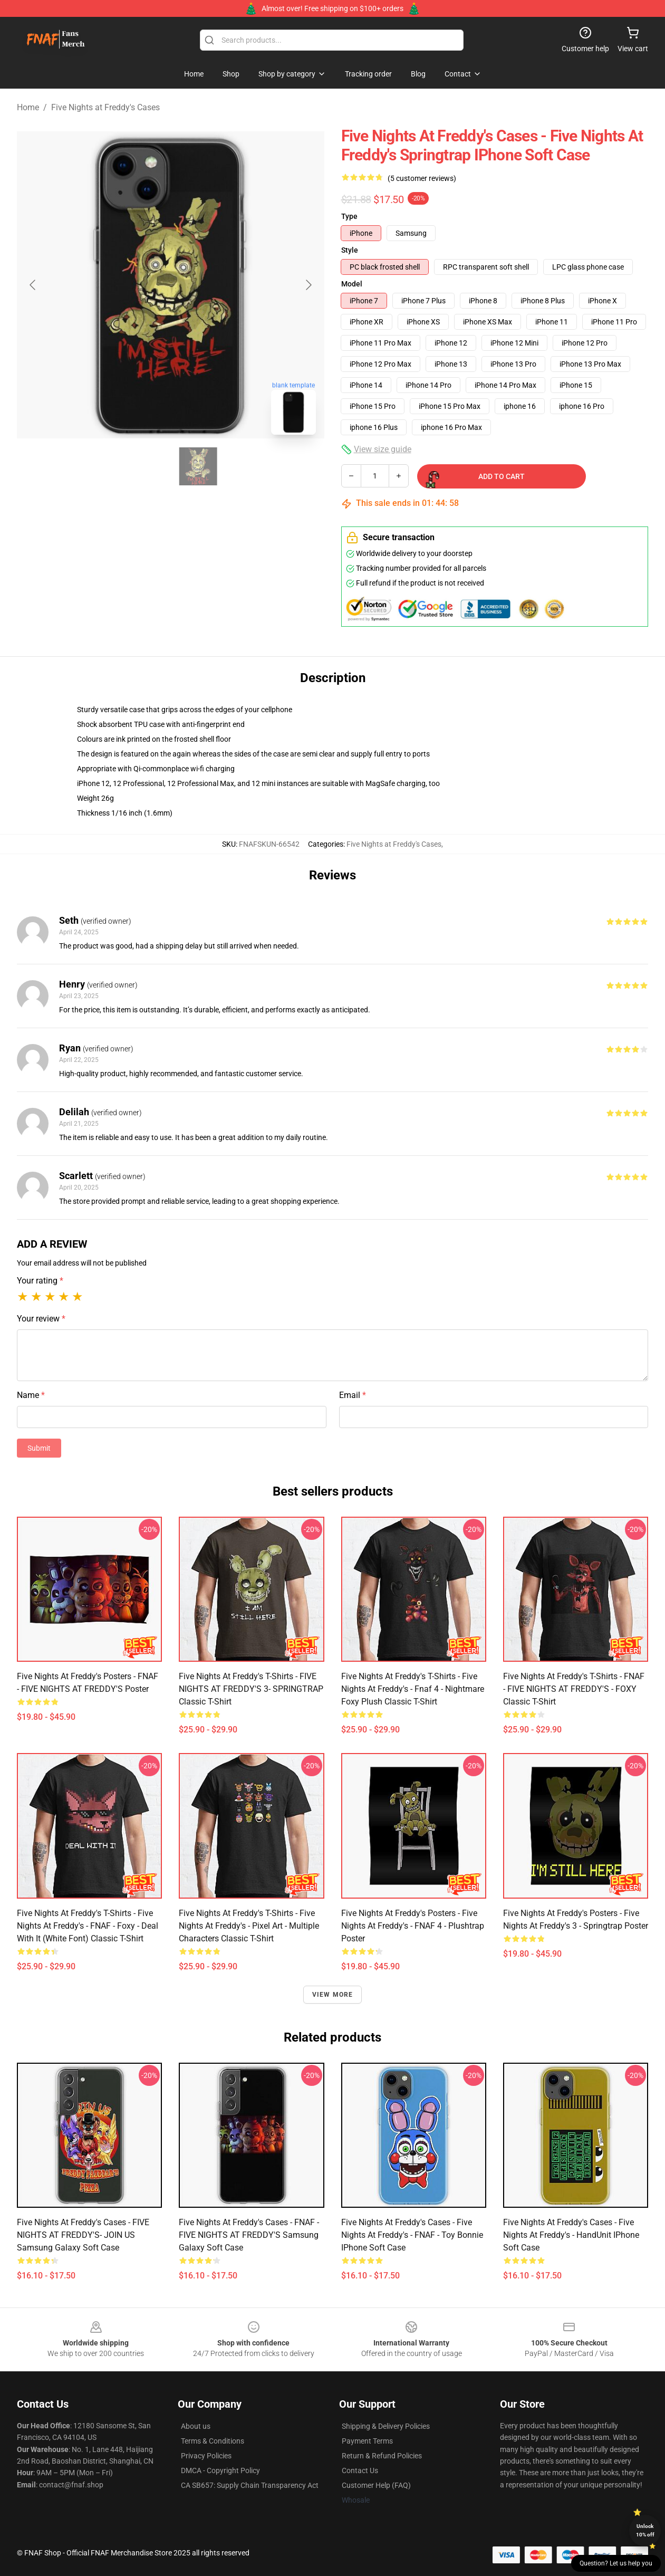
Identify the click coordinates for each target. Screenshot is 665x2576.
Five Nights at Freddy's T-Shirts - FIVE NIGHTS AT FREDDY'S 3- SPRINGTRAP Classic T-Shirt (251, 1689)
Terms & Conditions (212, 2441)
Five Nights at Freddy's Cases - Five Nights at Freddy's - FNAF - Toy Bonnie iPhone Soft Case (412, 2235)
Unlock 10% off (645, 2530)
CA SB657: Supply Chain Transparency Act (250, 2485)
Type (349, 216)
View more (332, 1994)
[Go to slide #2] (198, 466)
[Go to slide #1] (143, 466)
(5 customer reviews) (422, 178)
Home (28, 107)
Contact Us (360, 2470)
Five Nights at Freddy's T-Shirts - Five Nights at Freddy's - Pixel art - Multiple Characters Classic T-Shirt (249, 1925)
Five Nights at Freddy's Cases (105, 107)
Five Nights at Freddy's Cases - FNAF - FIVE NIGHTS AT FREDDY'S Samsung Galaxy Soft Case (249, 2235)
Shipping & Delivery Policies (386, 2426)
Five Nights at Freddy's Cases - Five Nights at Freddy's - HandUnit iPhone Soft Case (571, 2235)
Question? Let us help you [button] (616, 2563)
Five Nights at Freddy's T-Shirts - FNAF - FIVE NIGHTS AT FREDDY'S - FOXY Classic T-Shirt (573, 1689)
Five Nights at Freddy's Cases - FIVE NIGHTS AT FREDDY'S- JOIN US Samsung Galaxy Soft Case (83, 2235)
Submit (39, 1448)
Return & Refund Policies (382, 2455)
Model (351, 284)
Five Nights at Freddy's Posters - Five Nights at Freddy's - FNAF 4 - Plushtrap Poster (412, 1925)
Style (349, 250)
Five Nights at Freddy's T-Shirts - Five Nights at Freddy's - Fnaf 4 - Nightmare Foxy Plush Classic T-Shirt (412, 1689)
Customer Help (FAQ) (376, 2485)
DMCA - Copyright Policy (220, 2470)
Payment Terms (367, 2441)
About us (195, 2426)
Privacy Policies (206, 2455)
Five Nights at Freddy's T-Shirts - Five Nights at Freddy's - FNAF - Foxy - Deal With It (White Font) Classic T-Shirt (87, 1925)
